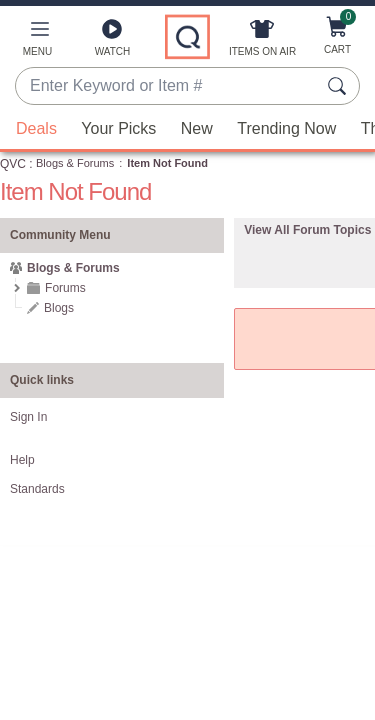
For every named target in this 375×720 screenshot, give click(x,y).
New (197, 128)
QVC (13, 164)
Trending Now (286, 128)
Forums (65, 288)
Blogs (59, 308)
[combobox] (167, 87)
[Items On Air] (262, 42)
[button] (37, 42)
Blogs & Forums (75, 163)
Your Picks (118, 128)
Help (22, 460)
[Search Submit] (340, 86)
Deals (36, 128)
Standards (37, 489)
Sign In (28, 417)
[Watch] (113, 42)
